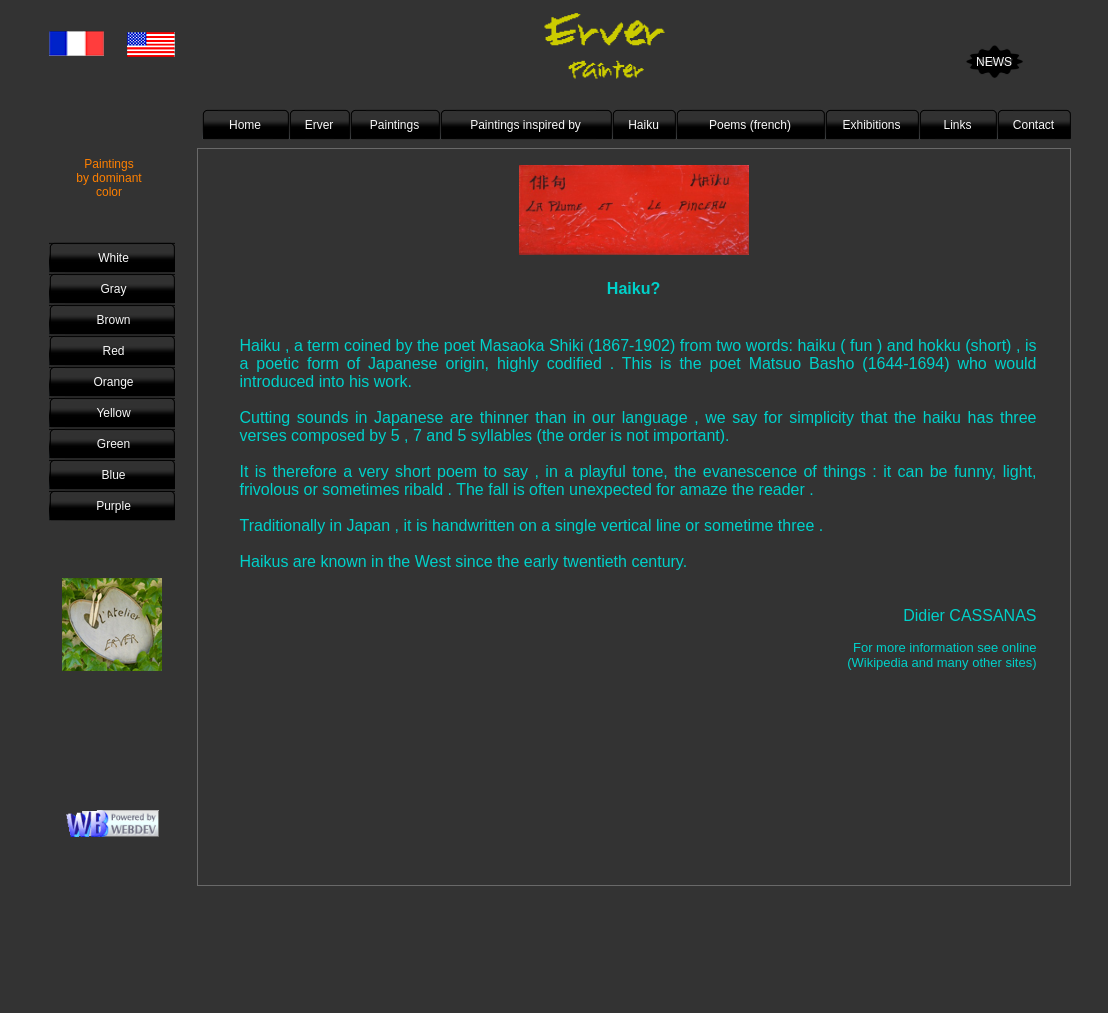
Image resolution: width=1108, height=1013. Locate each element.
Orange (113, 382)
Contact (1033, 125)
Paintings (394, 125)
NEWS (994, 62)
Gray (113, 289)
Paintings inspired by (525, 125)
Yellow (113, 413)
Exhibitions (871, 125)
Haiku (643, 125)
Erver (319, 125)
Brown (113, 320)
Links (957, 125)
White (113, 258)
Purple (113, 506)
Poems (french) (750, 125)
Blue (113, 475)
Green (113, 444)
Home (245, 125)
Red (113, 351)
